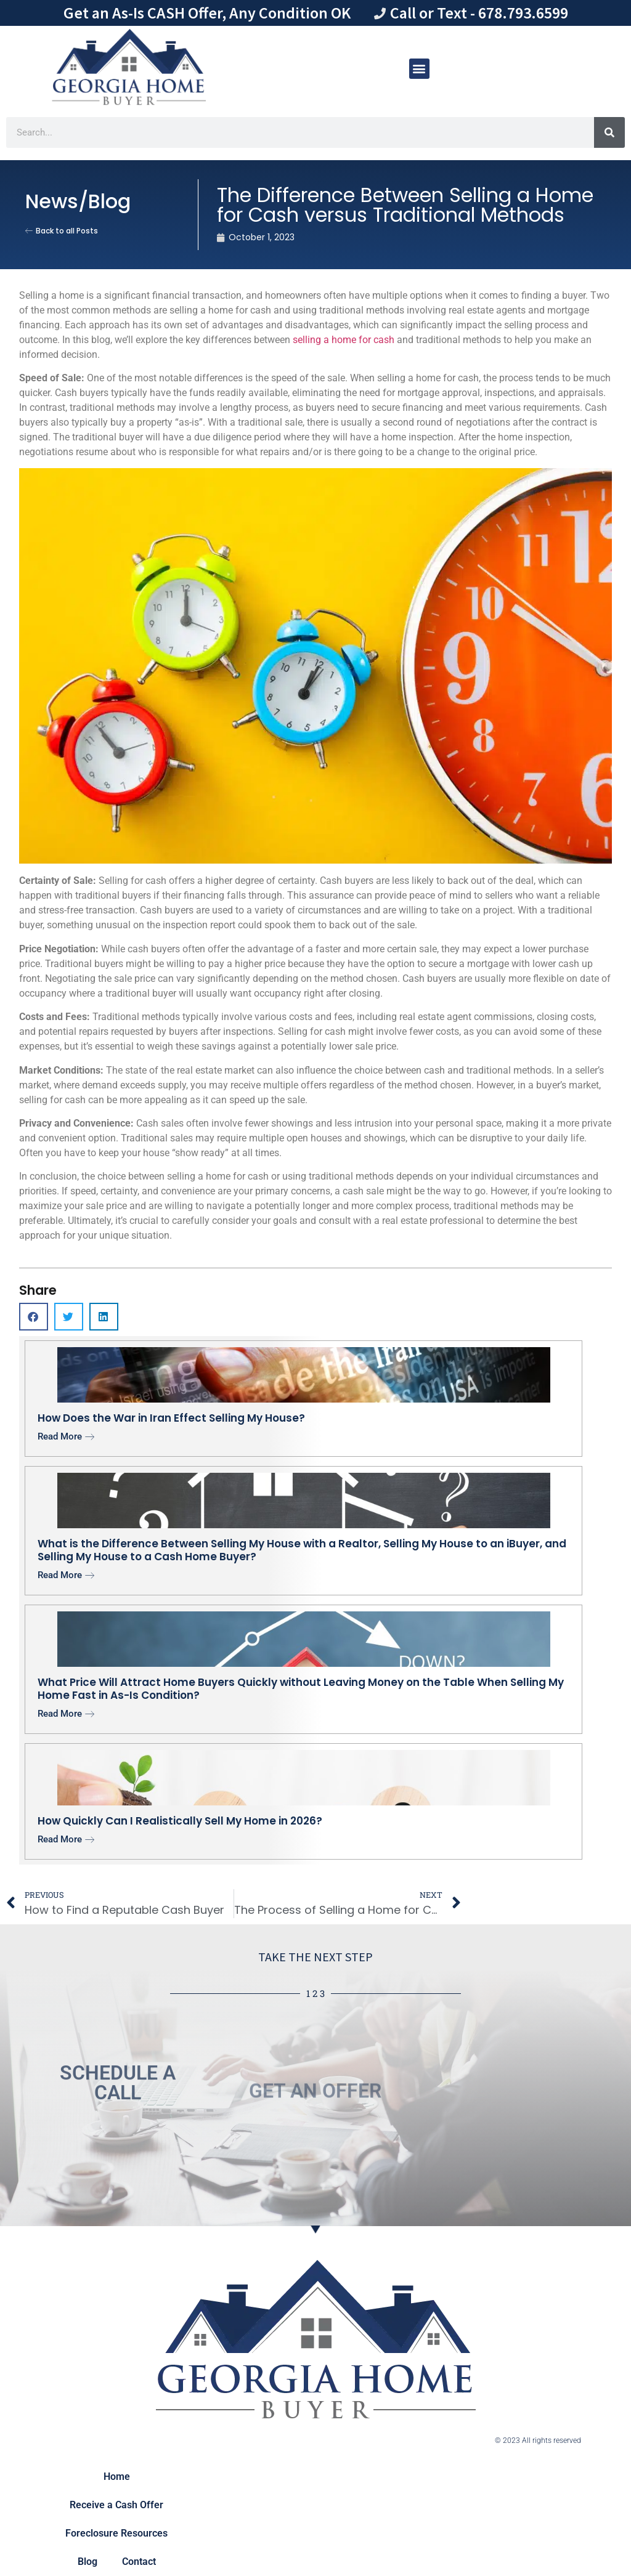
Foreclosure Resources (116, 2533)
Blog (87, 2561)
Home (117, 2476)
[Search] (609, 132)
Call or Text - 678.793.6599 (479, 12)
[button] (419, 69)
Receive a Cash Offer (116, 2505)
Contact (139, 2561)
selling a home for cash (343, 340)
